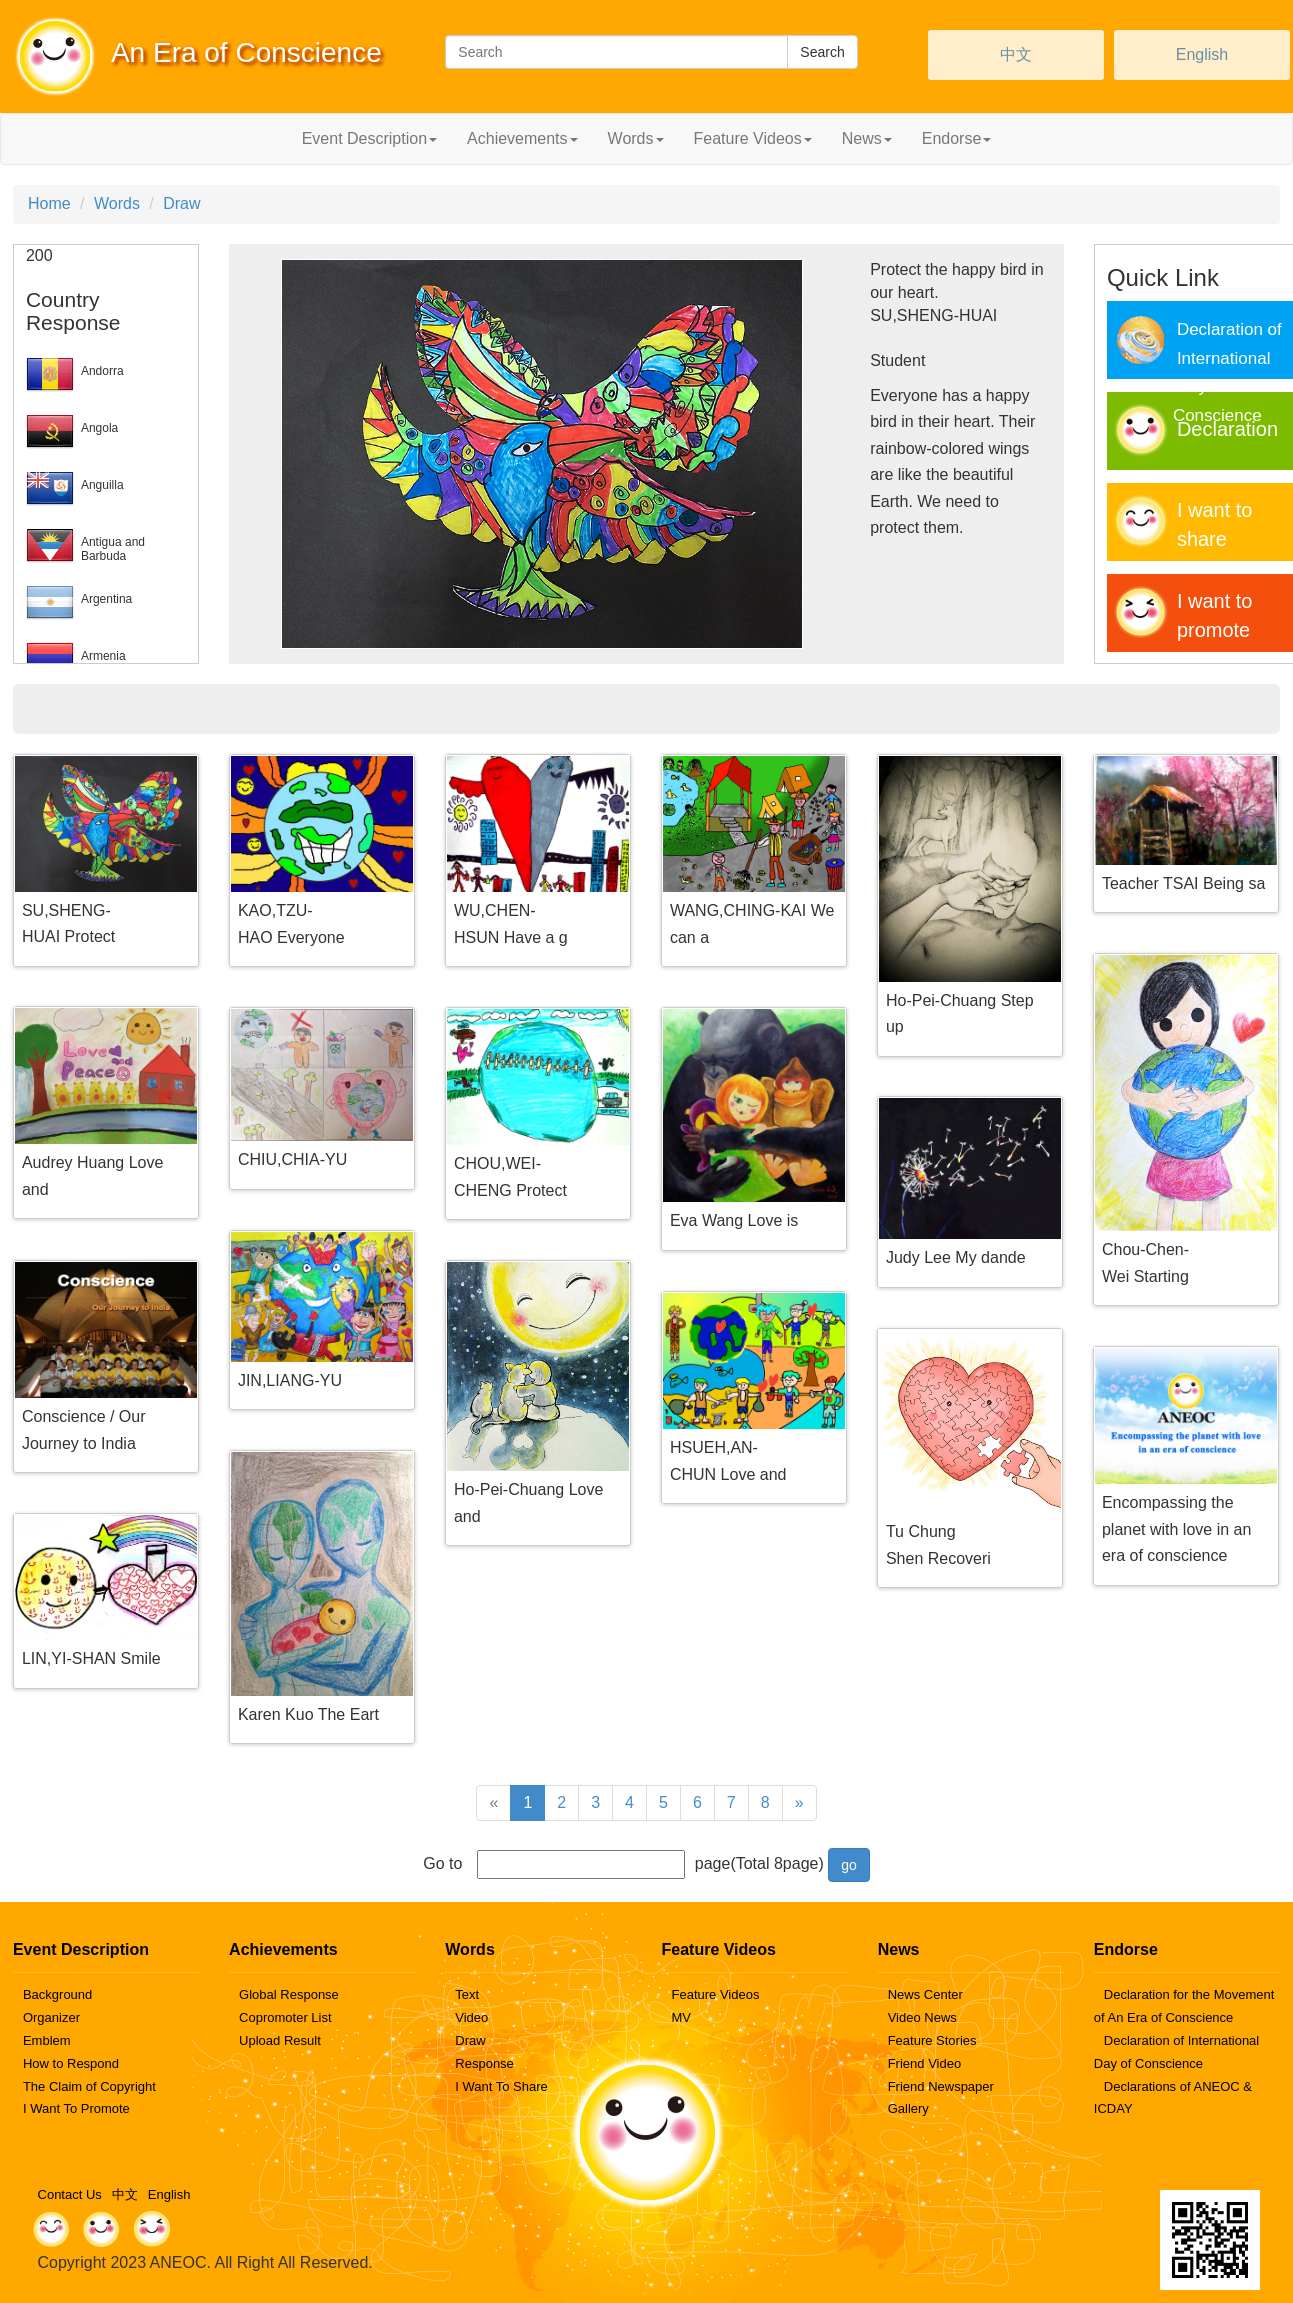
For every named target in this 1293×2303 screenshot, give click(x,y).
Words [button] (636, 138)
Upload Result (280, 2040)
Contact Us (70, 2194)
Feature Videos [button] (753, 138)
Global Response (289, 1994)
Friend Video (924, 2063)
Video (471, 2017)
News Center (925, 1994)
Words (117, 203)
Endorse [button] (957, 138)
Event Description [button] (369, 138)
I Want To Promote (76, 2108)
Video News (922, 2017)
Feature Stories (932, 2040)
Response (484, 2063)
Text (467, 1994)
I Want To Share (501, 2086)
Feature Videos (715, 1994)
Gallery (908, 2108)
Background (57, 1994)
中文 (1016, 54)
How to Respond (71, 2063)
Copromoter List (285, 2017)
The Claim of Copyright (89, 2086)
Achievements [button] (522, 138)
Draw (181, 203)
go (849, 1865)
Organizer (51, 2017)
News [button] (867, 138)
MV (681, 2017)
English (1202, 54)
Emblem (47, 2040)
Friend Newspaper (941, 2086)
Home (49, 203)
